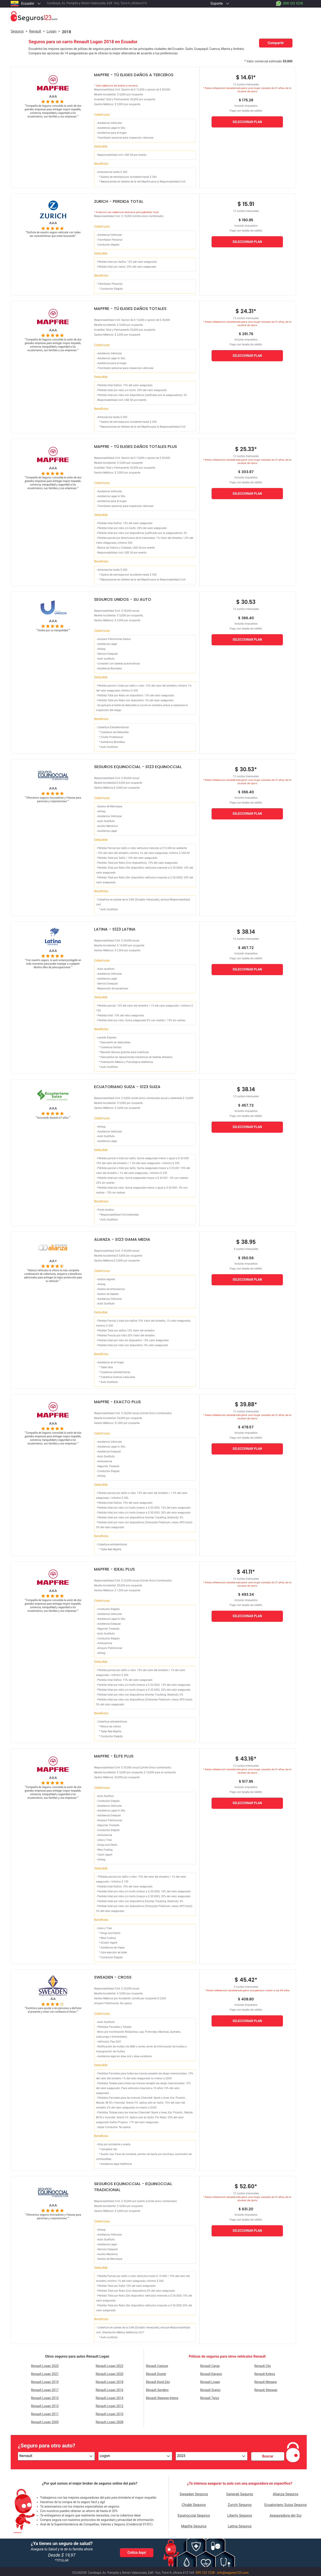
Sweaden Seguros (194, 2494)
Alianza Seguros (285, 2494)
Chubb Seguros (194, 2505)
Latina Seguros (239, 2526)
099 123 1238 (205, 2572)
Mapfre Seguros (193, 2526)
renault (35, 31)
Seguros (17, 31)
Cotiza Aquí (137, 2552)
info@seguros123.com (233, 2572)
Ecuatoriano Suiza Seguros (285, 2505)
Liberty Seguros (239, 2515)
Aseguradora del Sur (286, 2515)
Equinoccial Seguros (194, 2515)
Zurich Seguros (240, 2505)
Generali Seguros (239, 2494)
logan (51, 31)
